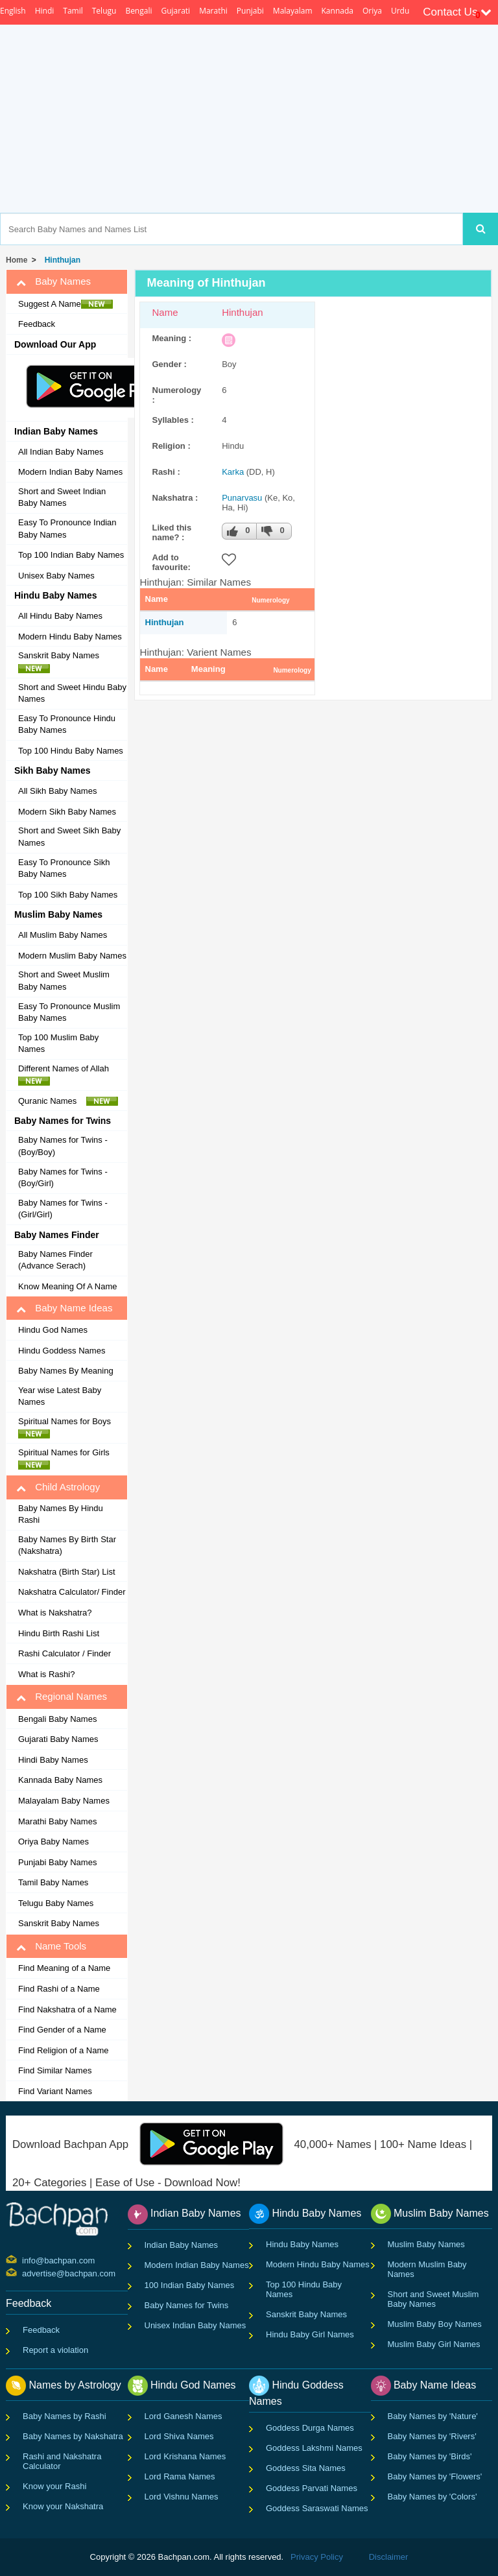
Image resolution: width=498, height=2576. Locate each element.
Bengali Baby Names (57, 1719)
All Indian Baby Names (61, 452)
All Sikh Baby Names (57, 791)
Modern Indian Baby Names (70, 472)
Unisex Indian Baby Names (195, 2325)
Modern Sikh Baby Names (67, 812)
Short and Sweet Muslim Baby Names (64, 981)
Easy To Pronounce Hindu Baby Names (66, 724)
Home (16, 260)
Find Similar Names (54, 2070)
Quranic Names (68, 1101)
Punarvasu (242, 498)
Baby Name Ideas (64, 1308)
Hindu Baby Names (302, 2244)
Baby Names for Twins (187, 2305)
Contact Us (457, 12)
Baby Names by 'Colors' (432, 2496)
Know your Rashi (54, 2486)
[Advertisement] (299, 118)
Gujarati (175, 10)
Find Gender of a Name (62, 2029)
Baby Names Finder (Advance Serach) (55, 1260)
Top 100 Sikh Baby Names (67, 895)
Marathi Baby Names (57, 1821)
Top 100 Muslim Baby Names (58, 1043)
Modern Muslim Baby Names (72, 955)
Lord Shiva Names (179, 2436)
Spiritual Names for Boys (68, 1427)
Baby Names (53, 281)
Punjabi (250, 10)
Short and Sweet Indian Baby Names (62, 497)
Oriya (372, 10)
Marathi (213, 10)
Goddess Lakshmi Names (314, 2448)
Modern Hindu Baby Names (70, 636)
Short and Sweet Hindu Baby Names (72, 693)
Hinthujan (60, 260)
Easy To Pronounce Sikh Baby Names (64, 868)
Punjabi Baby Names (57, 1862)
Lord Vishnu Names (182, 2496)
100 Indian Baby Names (190, 2285)
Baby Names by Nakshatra (73, 2436)
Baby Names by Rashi (64, 2416)
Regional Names (61, 1696)
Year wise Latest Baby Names (59, 1396)
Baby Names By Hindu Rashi (60, 1514)
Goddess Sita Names (306, 2468)
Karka (233, 472)
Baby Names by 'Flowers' (435, 2476)
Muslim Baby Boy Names (435, 2324)
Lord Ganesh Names (183, 2416)
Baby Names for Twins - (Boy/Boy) (63, 1146)
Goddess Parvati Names (311, 2488)
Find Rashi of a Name (59, 1989)
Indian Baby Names (181, 2245)
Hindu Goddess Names (61, 1350)
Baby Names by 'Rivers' (432, 2436)
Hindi (44, 10)
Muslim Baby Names (426, 2244)
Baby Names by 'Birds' (430, 2456)
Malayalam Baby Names (64, 1801)
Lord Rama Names (180, 2476)
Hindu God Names (53, 1330)
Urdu (400, 10)
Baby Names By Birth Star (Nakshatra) (67, 1545)
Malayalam (293, 10)
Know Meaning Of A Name (67, 1286)
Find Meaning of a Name (64, 1968)
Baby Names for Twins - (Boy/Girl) (63, 1178)
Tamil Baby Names (53, 1882)
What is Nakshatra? (54, 1612)
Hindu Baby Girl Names (310, 2334)
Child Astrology (58, 1487)
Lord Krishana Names (185, 2456)
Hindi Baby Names (53, 1760)
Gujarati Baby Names (58, 1739)
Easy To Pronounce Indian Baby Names (67, 529)
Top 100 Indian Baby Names (71, 555)
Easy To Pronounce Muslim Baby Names (69, 1012)
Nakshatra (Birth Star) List (66, 1572)
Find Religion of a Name (63, 2050)
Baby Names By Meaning (65, 1371)
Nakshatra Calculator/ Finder (71, 1592)
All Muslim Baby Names (62, 935)
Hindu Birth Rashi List (58, 1633)
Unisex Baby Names (56, 575)
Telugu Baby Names (55, 1903)
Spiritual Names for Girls (67, 1459)
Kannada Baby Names (60, 1780)
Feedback (36, 324)
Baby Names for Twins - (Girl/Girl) (63, 1209)
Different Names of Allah (67, 1075)
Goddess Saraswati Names (317, 2508)
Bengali (138, 10)
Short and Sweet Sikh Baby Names (69, 837)
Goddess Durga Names (310, 2428)
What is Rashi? (46, 1674)
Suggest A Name (65, 304)
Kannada (337, 10)
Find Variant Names (55, 2091)
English (13, 10)
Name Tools (51, 1946)
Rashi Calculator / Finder (64, 1653)
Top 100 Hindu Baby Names (70, 751)
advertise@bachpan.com (23, 2272)
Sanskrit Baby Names (62, 661)
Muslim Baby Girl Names (434, 2344)
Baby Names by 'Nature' (433, 2416)
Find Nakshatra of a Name (67, 2009)
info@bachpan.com (23, 2259)
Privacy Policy (316, 2557)
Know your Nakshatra (63, 2506)
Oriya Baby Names (53, 1841)
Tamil (72, 10)
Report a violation (55, 2350)
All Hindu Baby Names (60, 616)
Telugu (104, 10)
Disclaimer (389, 2557)
